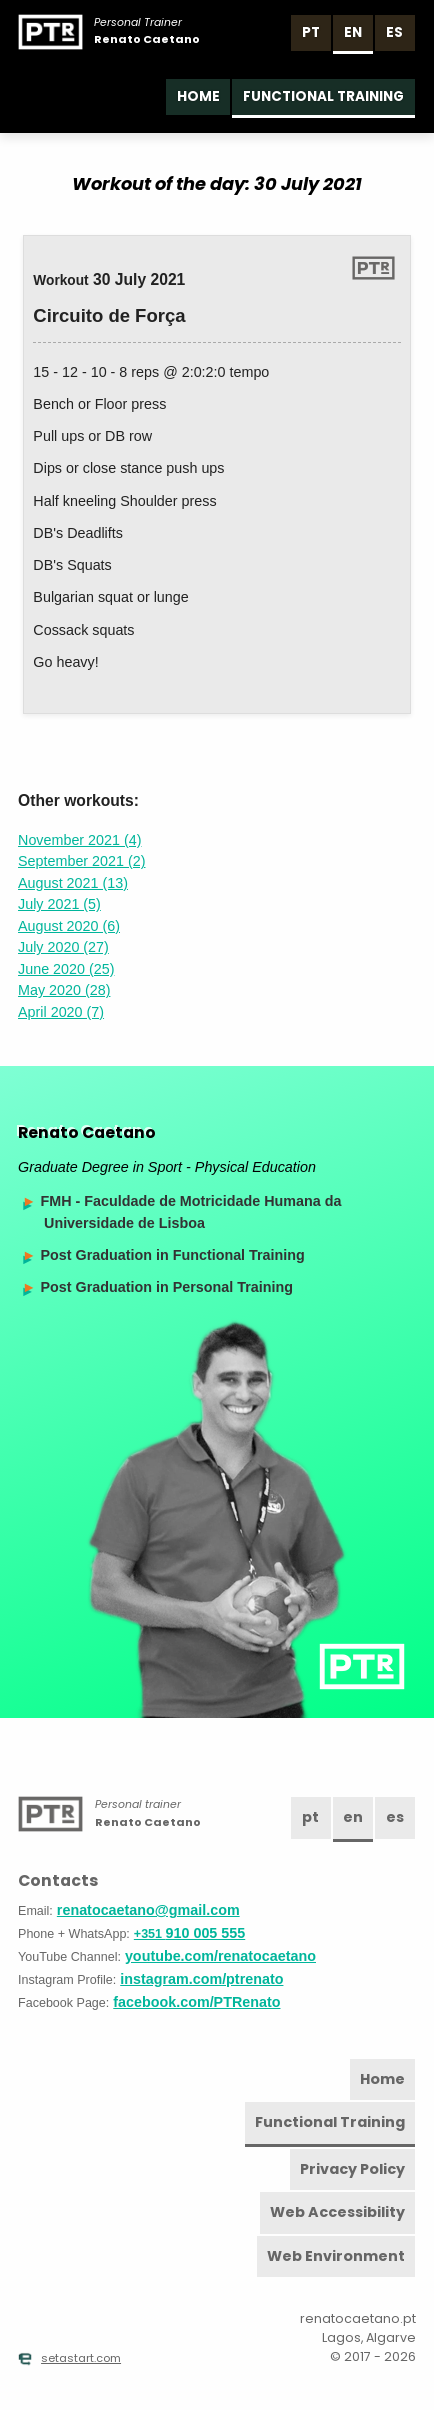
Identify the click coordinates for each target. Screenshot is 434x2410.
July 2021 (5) (59, 904)
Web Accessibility (337, 2212)
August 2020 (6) (69, 926)
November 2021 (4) (79, 840)
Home (198, 96)
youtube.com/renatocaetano (220, 1956)
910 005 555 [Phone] (189, 1933)
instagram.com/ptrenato (201, 1979)
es (394, 32)
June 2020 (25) (66, 969)
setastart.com (69, 2358)
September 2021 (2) (81, 861)
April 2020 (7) (61, 1012)
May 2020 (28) (64, 990)
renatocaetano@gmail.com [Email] (148, 1910)
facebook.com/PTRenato (196, 2002)
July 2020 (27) (63, 947)
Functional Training (323, 96)
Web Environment (336, 2256)
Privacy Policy (352, 2169)
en (353, 32)
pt (311, 32)
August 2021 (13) (73, 883)
